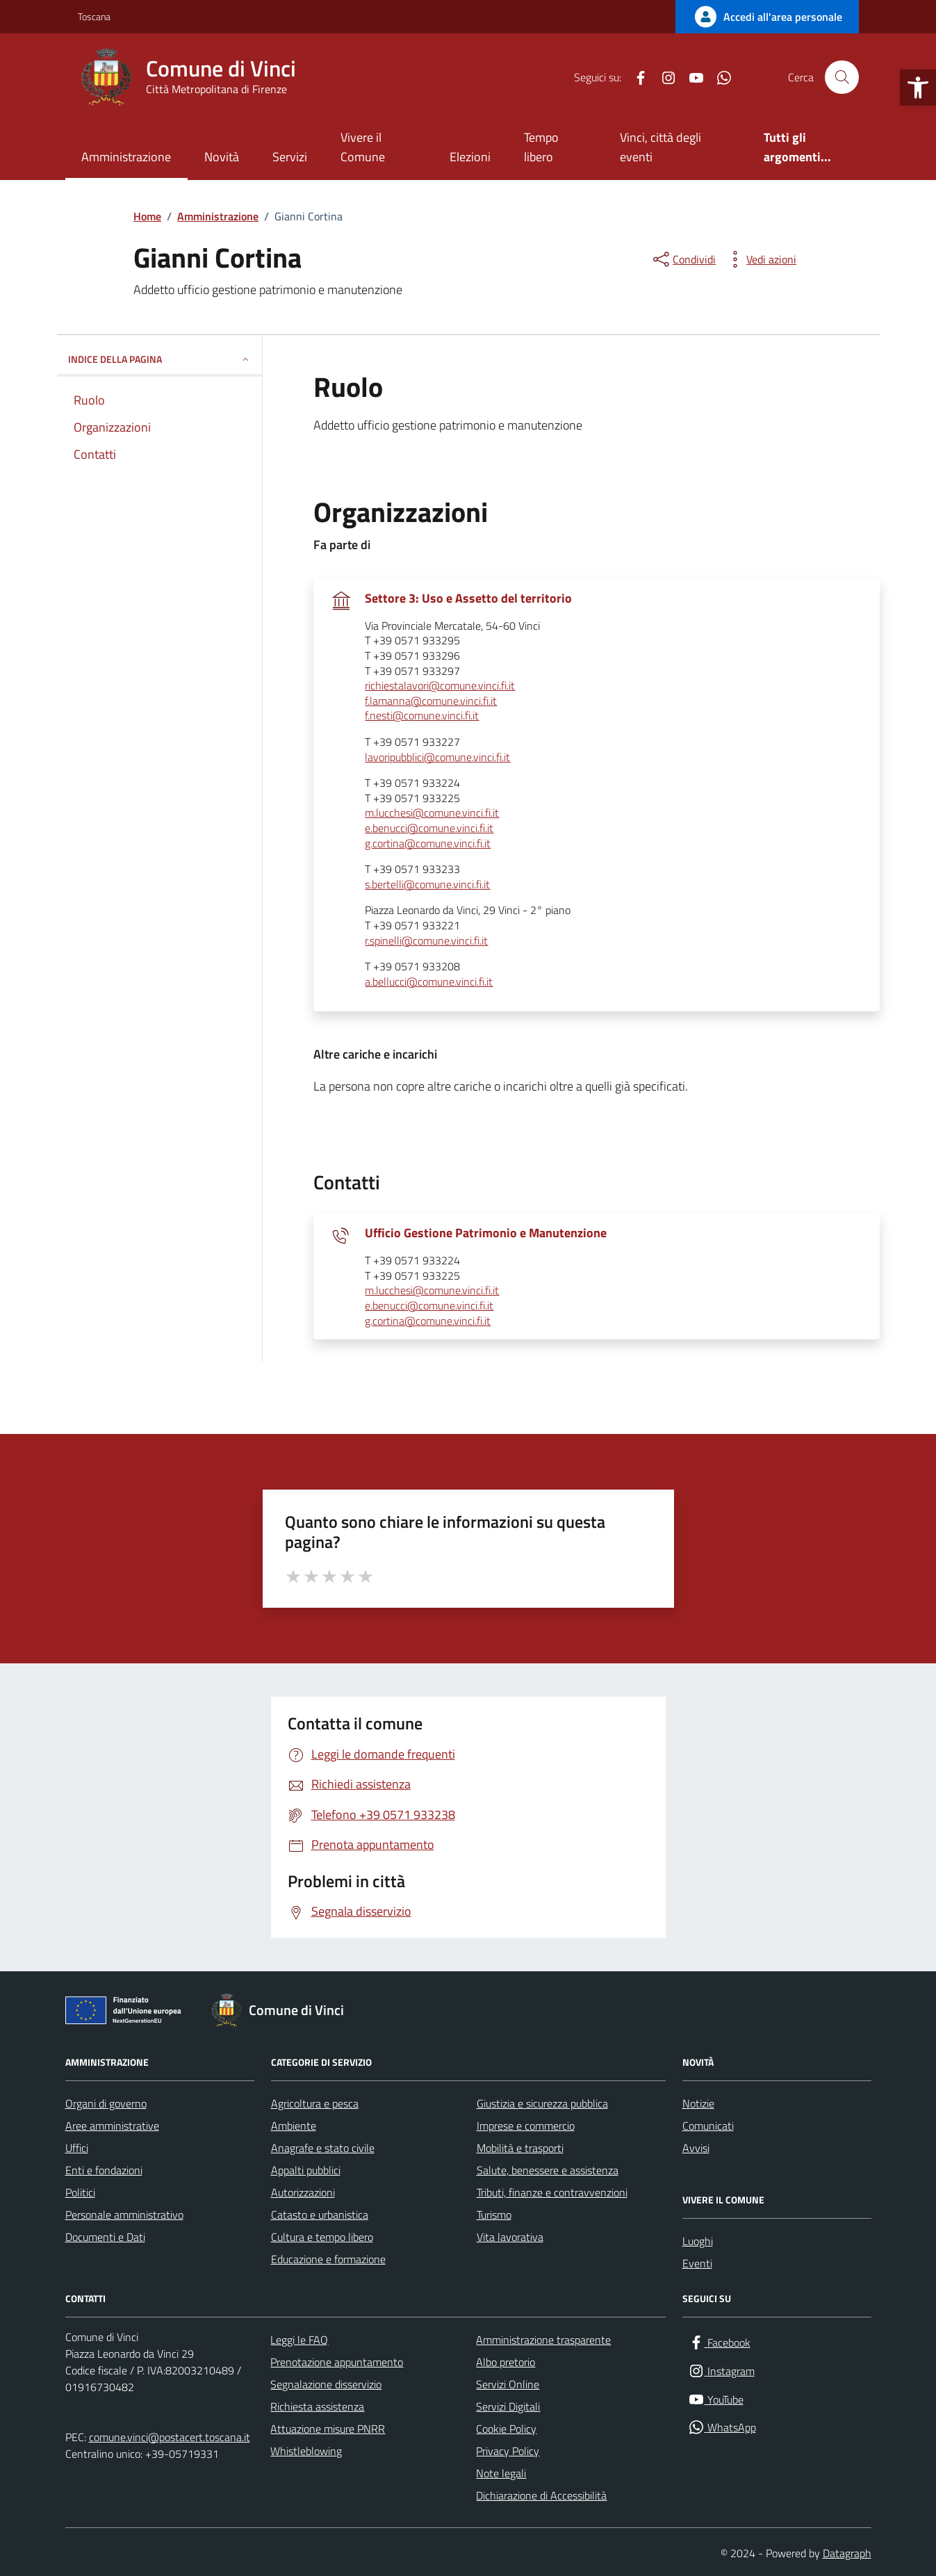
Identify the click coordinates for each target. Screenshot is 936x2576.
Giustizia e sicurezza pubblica (542, 2103)
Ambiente (293, 2125)
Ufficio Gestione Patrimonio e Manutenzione (486, 1233)
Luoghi (697, 2241)
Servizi (289, 156)
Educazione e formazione (328, 2259)
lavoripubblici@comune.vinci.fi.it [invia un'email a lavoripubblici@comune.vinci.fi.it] (437, 757)
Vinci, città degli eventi (660, 147)
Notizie (698, 2103)
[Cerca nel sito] (841, 77)
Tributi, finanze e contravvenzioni (552, 2192)
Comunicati (708, 2125)
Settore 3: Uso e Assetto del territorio (468, 598)
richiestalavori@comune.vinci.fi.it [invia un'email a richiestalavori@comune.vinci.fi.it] (440, 686)
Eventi (697, 2263)
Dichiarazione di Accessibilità (541, 2495)
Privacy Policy (507, 2451)
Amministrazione (126, 156)
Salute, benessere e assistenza (547, 2170)
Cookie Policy (506, 2428)
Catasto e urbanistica (319, 2214)
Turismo (494, 2214)
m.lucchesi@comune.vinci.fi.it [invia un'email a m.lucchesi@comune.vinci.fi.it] (432, 813)
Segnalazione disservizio (325, 2384)
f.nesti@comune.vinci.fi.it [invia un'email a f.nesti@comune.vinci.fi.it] (422, 716)
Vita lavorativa (510, 2236)
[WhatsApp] (718, 77)
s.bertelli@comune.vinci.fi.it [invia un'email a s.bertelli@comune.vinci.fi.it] (427, 884)
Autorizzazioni (303, 2192)
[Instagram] (663, 77)
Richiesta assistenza (317, 2406)
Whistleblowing (306, 2451)
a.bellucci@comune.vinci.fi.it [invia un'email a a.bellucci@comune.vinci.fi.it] (429, 982)
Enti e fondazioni (103, 2170)
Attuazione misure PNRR (327, 2428)
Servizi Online (507, 2384)
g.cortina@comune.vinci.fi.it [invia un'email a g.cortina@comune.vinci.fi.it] (428, 843)
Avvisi (695, 2147)
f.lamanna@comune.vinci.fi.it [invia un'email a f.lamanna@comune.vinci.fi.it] (431, 701)
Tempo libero (541, 147)
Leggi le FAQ (299, 2339)
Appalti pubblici (305, 2170)
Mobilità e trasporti (520, 2147)
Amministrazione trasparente (543, 2339)
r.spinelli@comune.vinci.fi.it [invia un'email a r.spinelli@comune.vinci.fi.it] (426, 941)
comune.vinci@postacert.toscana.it (169, 2437)
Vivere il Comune (362, 147)
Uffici (76, 2147)
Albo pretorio (505, 2362)
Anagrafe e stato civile (323, 2147)
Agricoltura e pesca (315, 2103)
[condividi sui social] (683, 259)
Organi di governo (106, 2103)
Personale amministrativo (124, 2214)
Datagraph (847, 2553)
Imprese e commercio (526, 2125)
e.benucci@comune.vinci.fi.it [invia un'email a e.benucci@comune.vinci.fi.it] (429, 828)
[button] (918, 88)
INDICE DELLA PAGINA (159, 359)
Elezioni (470, 156)
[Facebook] (635, 77)
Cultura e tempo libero (322, 2236)
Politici (80, 2192)
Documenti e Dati (105, 2236)
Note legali (501, 2473)
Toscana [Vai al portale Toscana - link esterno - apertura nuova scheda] (94, 16)
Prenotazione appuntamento (336, 2362)
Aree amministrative (112, 2125)
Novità (221, 156)
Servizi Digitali (508, 2406)
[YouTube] (691, 77)
